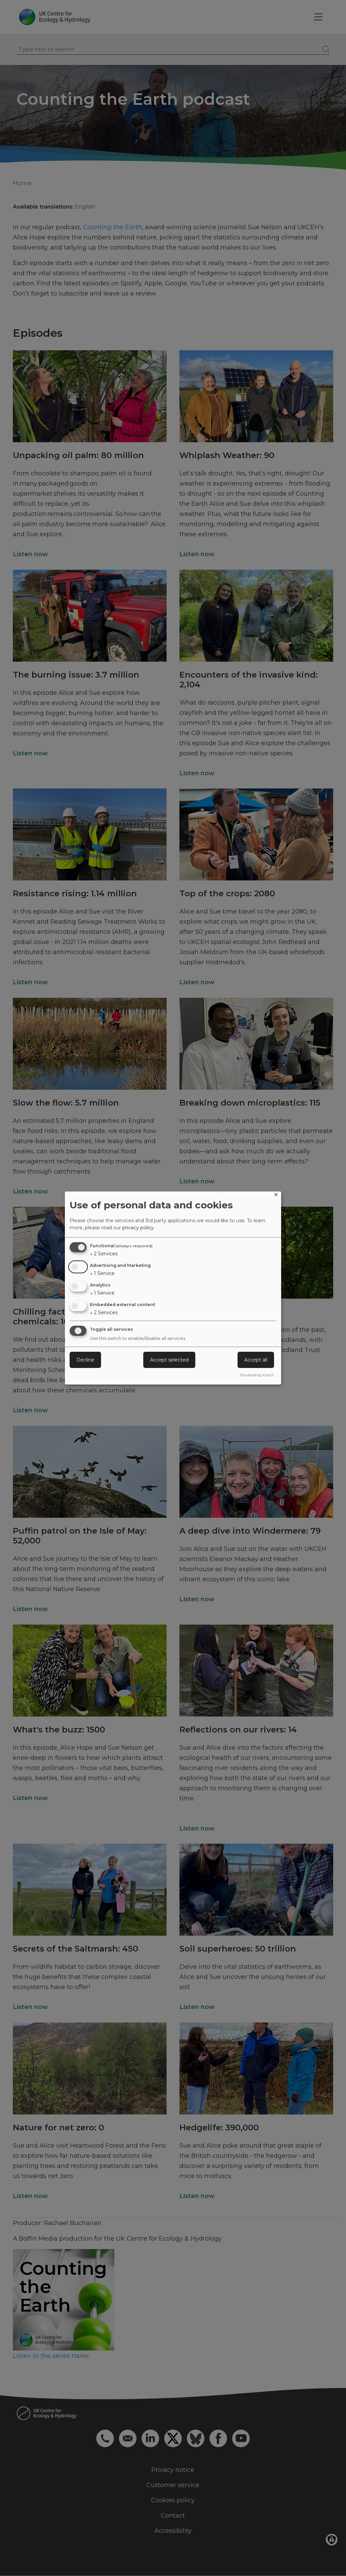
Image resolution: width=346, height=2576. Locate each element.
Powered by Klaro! (257, 1375)
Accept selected (169, 1360)
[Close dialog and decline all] (276, 1195)
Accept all (255, 1360)
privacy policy (138, 1228)
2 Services (104, 1253)
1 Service (102, 1273)
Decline (85, 1360)
